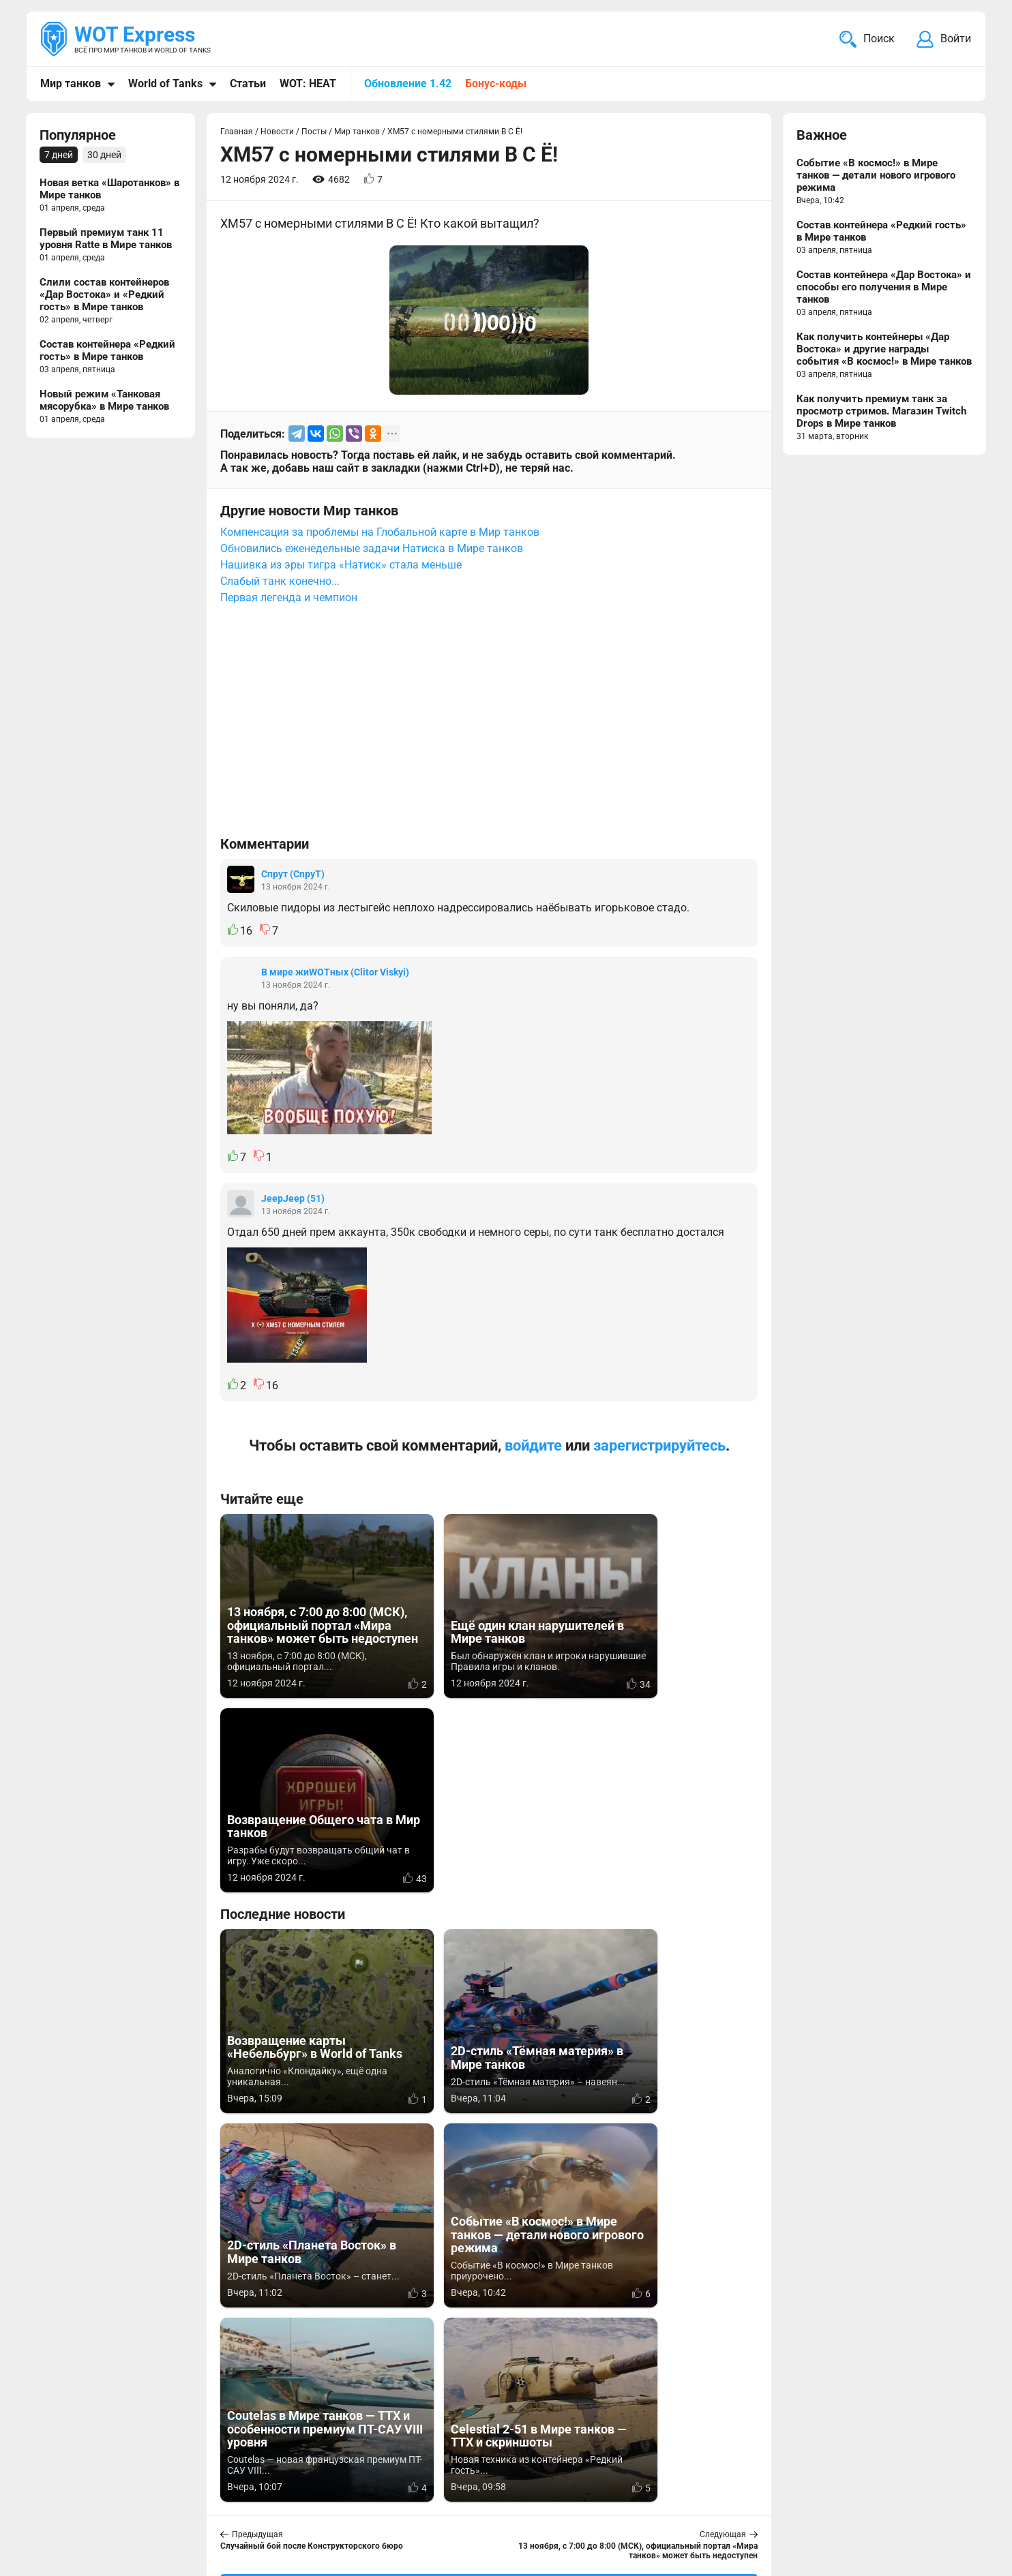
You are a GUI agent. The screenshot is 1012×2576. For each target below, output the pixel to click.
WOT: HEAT (308, 83)
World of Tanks (165, 83)
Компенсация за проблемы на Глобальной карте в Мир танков (379, 532)
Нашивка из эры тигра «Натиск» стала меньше (341, 564)
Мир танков (70, 83)
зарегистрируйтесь (659, 1445)
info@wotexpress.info (150, 2483)
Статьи (248, 83)
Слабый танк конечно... (280, 581)
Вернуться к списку (489, 2196)
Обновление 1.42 (407, 83)
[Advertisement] (489, 726)
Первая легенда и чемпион (288, 597)
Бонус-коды (495, 83)
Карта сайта (941, 2483)
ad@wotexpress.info (202, 2500)
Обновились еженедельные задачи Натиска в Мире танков (371, 548)
